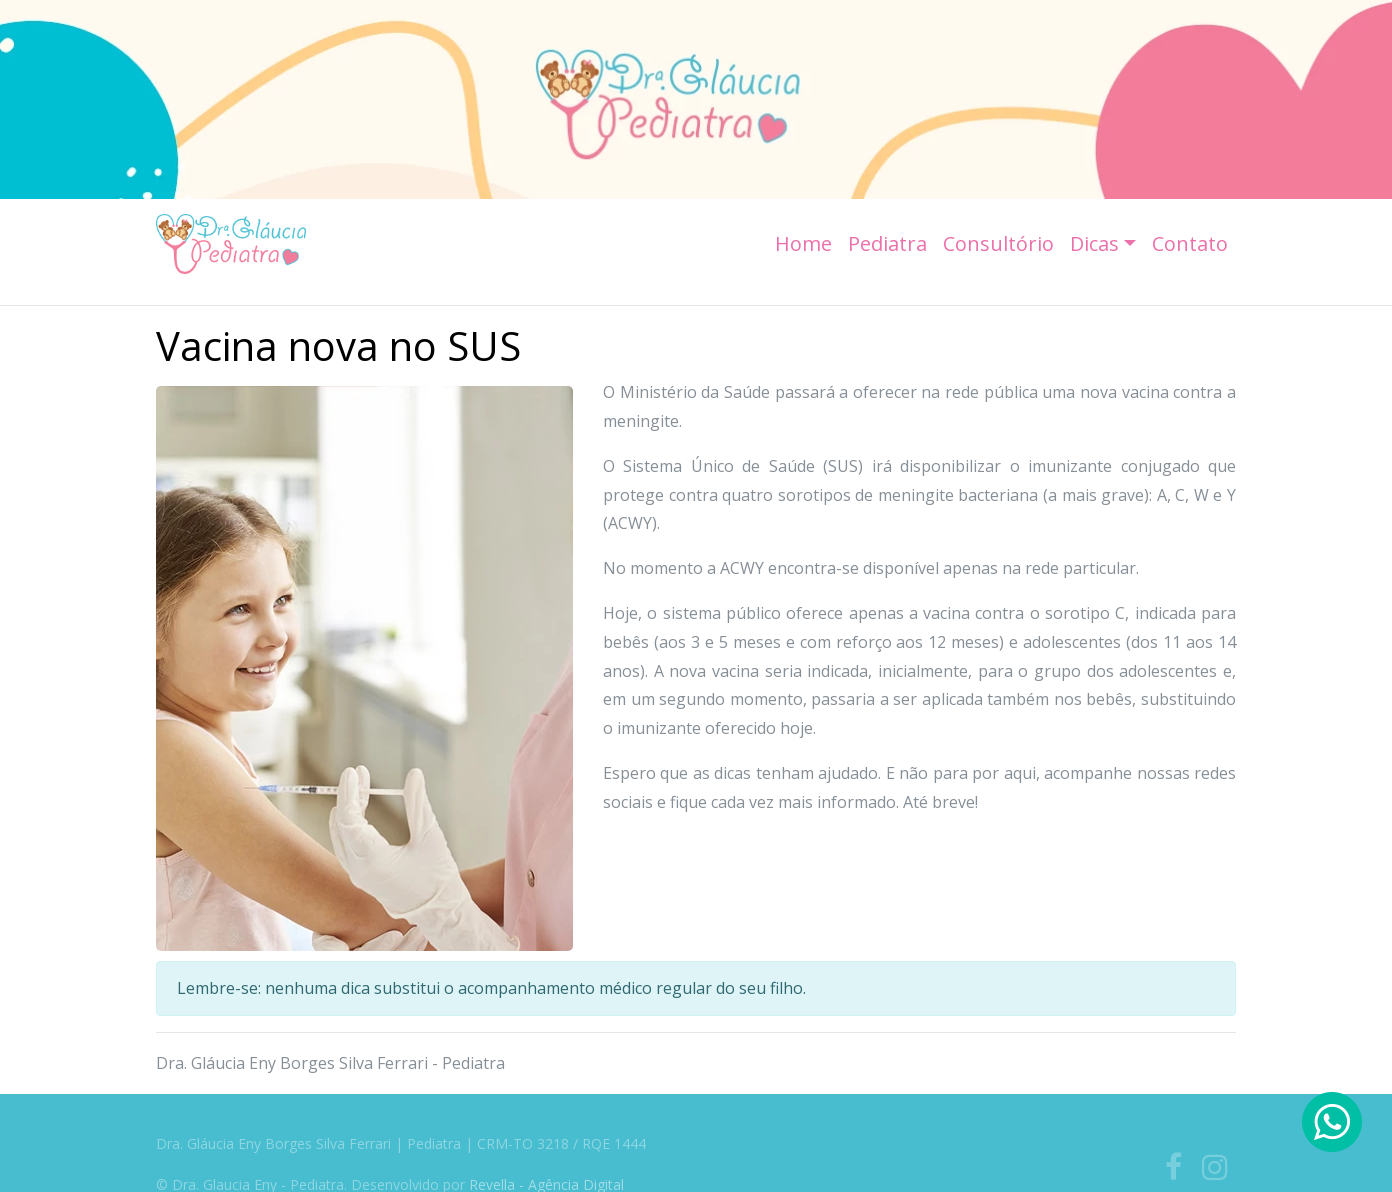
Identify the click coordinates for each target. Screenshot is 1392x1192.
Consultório (998, 243)
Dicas (1094, 243)
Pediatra (887, 243)
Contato (1190, 243)
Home (803, 243)
